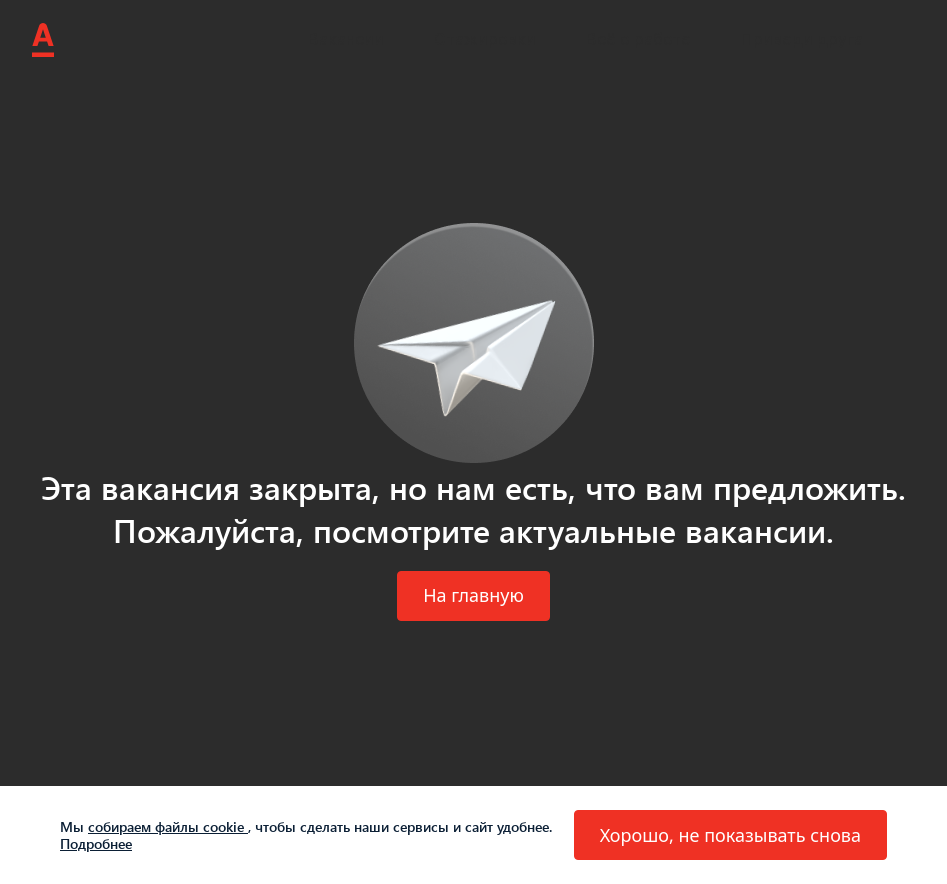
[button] (473, 596)
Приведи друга (802, 39)
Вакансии (346, 39)
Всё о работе (638, 39)
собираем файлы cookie (168, 826)
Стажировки (485, 39)
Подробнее (96, 843)
